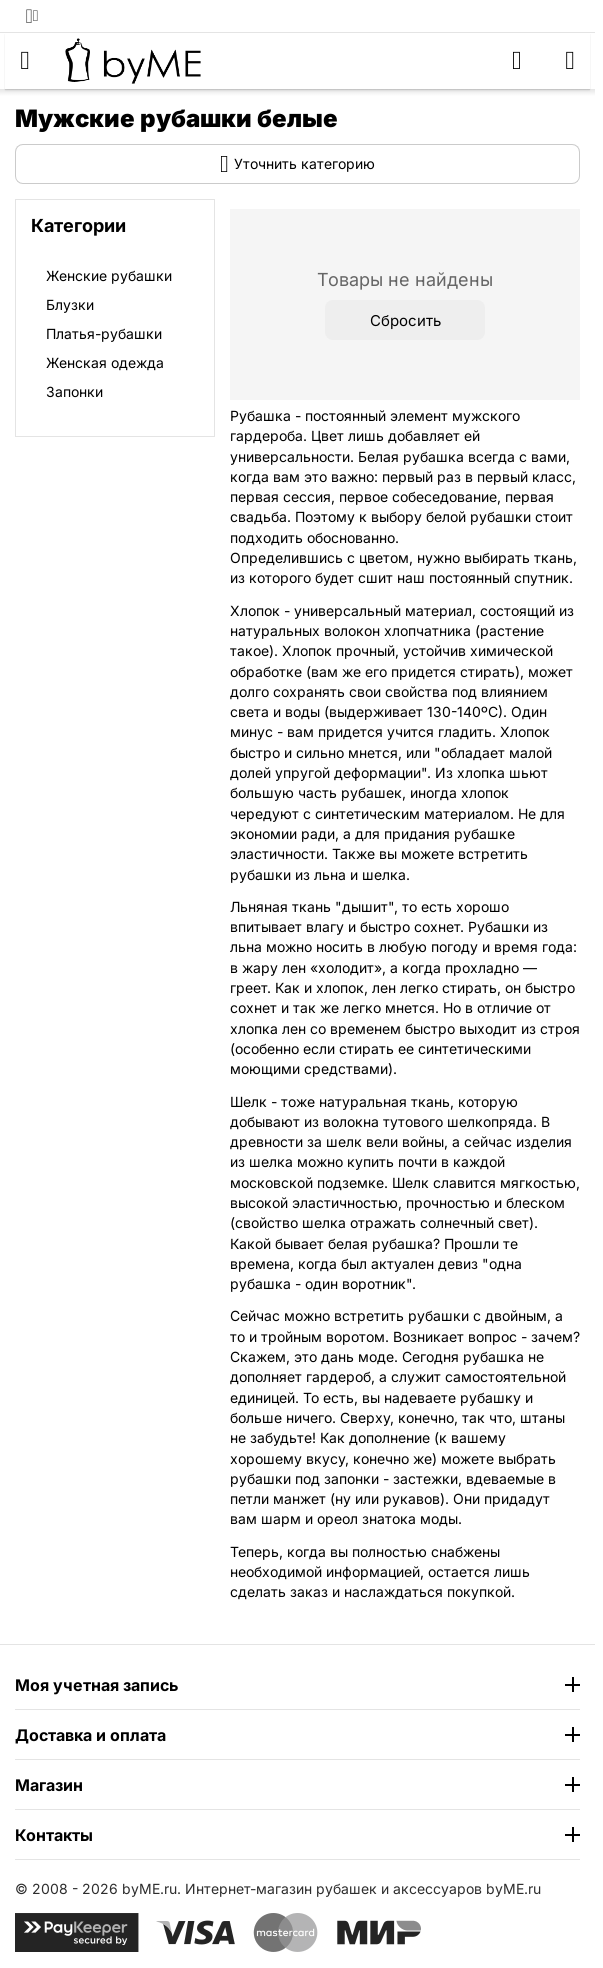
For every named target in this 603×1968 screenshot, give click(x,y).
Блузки (70, 304)
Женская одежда (105, 362)
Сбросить (405, 320)
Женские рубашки (109, 275)
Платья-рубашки (104, 333)
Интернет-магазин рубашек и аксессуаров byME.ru (363, 1888)
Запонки (74, 391)
